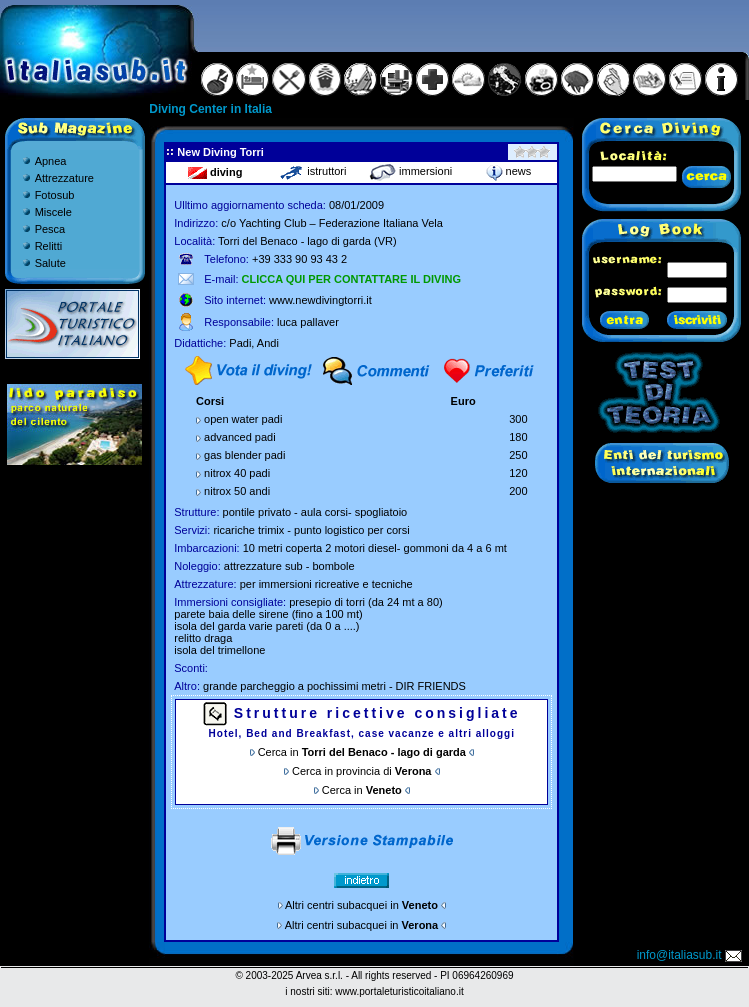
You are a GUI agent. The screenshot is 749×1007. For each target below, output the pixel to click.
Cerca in (362, 752)
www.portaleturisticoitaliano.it (399, 991)
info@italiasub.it (691, 955)
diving (215, 172)
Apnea (51, 161)
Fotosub (55, 195)
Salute (50, 263)
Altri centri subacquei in (361, 905)
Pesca (50, 229)
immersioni (410, 171)
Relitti (49, 246)
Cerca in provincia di (361, 771)
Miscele (53, 212)
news (509, 171)
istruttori (312, 171)
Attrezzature (64, 178)
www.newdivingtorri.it (320, 300)
